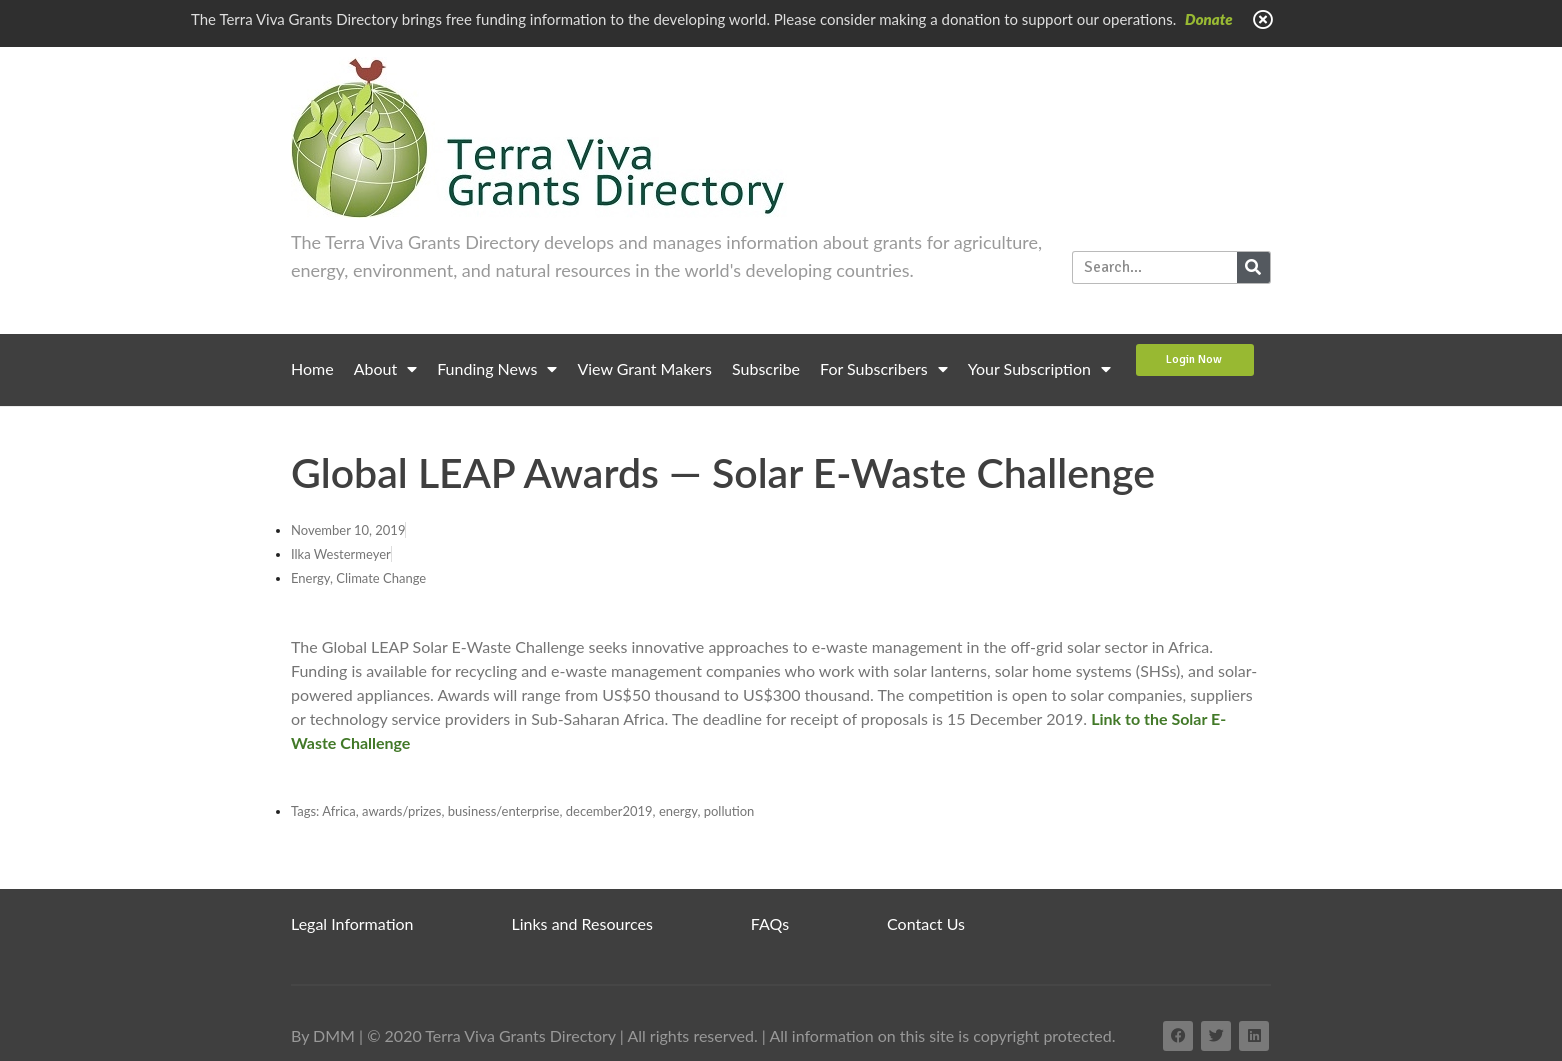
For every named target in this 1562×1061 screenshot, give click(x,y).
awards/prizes (401, 811)
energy (678, 811)
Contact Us (926, 923)
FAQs (770, 923)
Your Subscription (1039, 369)
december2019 (609, 811)
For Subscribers (884, 369)
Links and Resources (582, 923)
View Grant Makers (644, 368)
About (386, 369)
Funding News (497, 369)
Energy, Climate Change (358, 578)
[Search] (1253, 267)
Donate (1209, 19)
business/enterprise (504, 811)
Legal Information (352, 923)
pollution (729, 811)
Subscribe (766, 368)
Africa (339, 811)
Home (312, 368)
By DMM (323, 1035)
